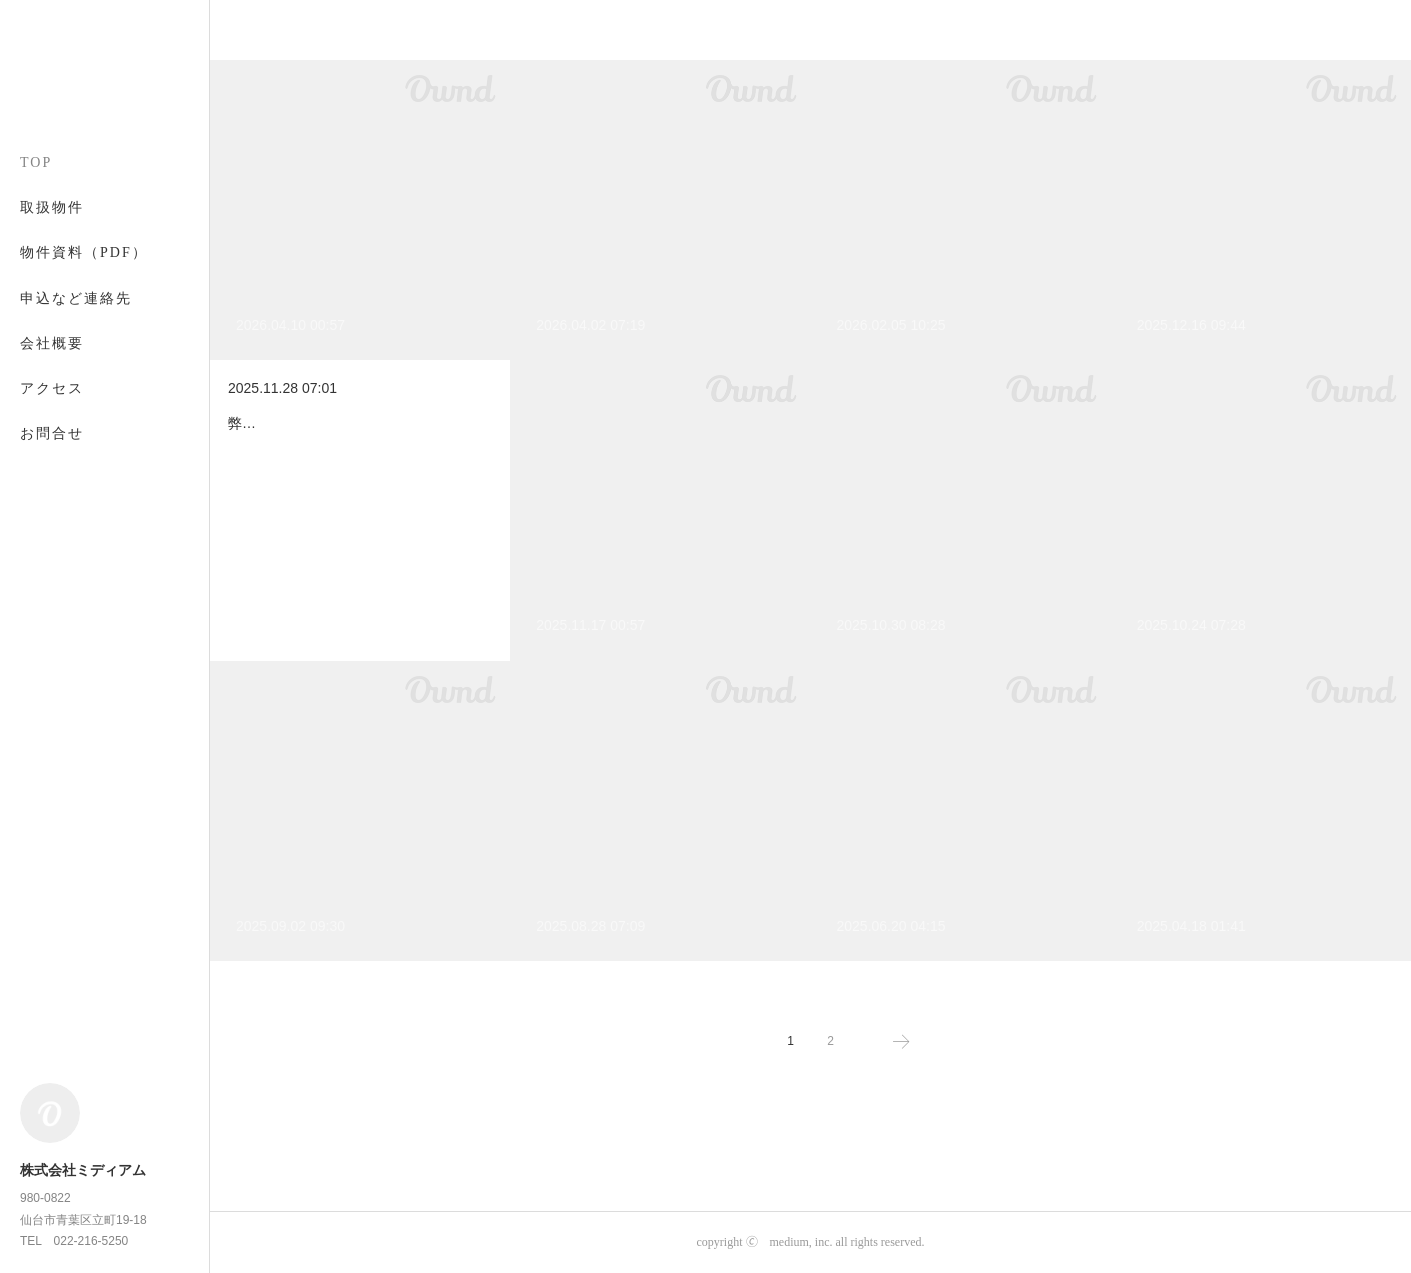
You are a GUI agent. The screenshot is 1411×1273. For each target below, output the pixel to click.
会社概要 (52, 343)
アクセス (52, 388)
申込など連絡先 (76, 298)
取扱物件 (52, 207)
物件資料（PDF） (84, 252)
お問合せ (52, 433)
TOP (36, 162)
